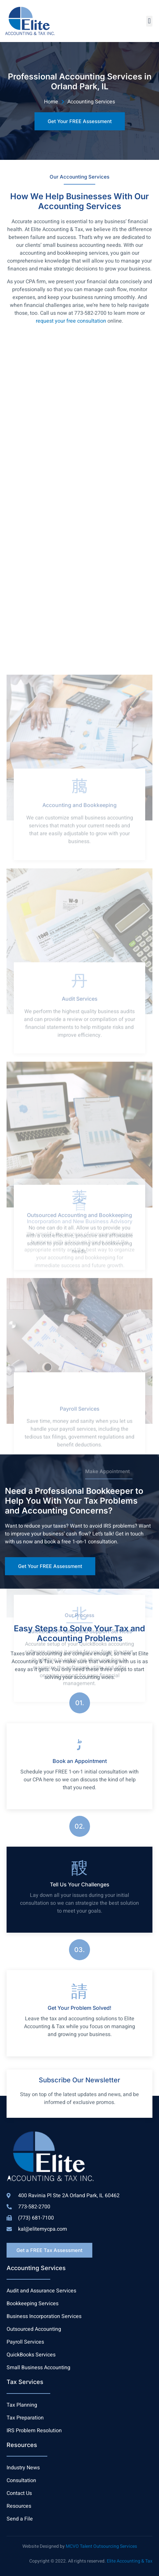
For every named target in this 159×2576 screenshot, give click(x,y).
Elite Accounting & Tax (129, 2561)
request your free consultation (71, 321)
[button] (149, 21)
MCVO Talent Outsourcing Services (101, 2546)
